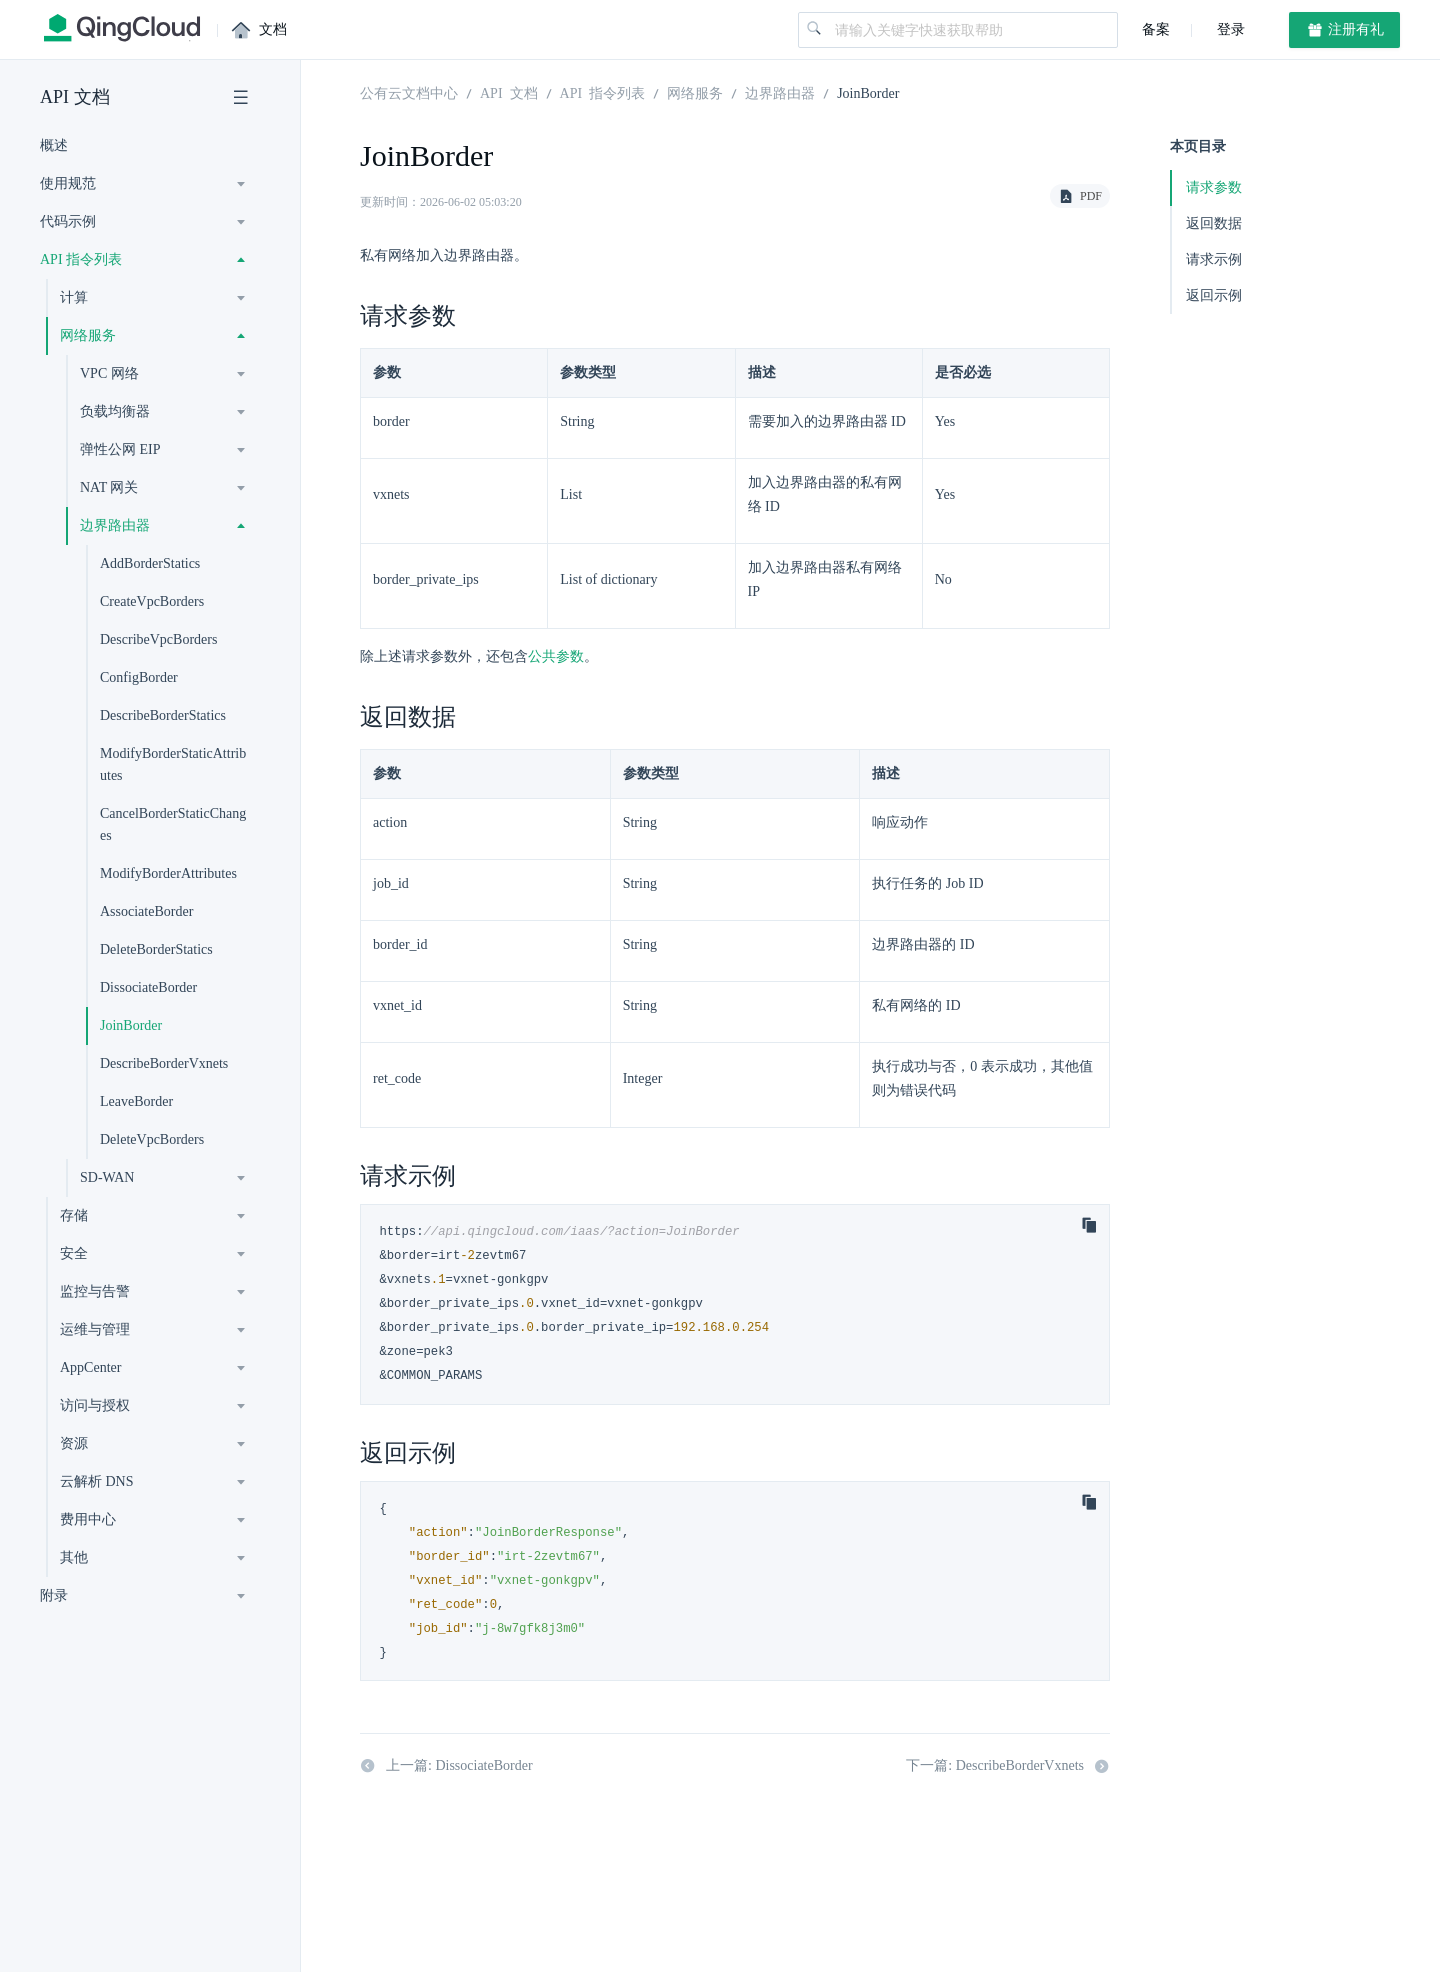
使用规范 (68, 183)
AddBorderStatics (150, 563)
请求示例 (1214, 259)
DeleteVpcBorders (152, 1139)
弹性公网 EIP (120, 449)
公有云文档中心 (409, 92)
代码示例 (68, 221)
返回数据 (1214, 223)
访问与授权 (95, 1405)
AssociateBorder (146, 911)
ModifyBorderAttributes (168, 873)
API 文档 (75, 97)
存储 (74, 1215)
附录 (54, 1595)
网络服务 (88, 335)
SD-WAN (107, 1177)
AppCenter (90, 1367)
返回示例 (1214, 295)
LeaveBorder (136, 1101)
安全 (74, 1253)
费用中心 (88, 1519)
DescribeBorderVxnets (164, 1063)
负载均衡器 (115, 411)
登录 (1229, 29)
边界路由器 (115, 525)
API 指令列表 (81, 259)
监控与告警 (95, 1291)
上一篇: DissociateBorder (446, 1766)
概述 (54, 145)
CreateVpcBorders (152, 601)
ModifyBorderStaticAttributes (173, 764)
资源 (74, 1443)
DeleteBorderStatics (156, 949)
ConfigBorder (139, 677)
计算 (74, 297)
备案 (1156, 29)
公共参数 (556, 656)
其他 (74, 1557)
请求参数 (1214, 187)
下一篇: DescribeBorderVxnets (1008, 1766)
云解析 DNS (97, 1481)
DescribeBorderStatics (163, 715)
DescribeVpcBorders (158, 639)
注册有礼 (1345, 30)
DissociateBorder (148, 987)
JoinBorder (131, 1025)
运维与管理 (95, 1329)
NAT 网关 (109, 487)
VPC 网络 (109, 373)
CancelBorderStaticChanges (173, 824)
